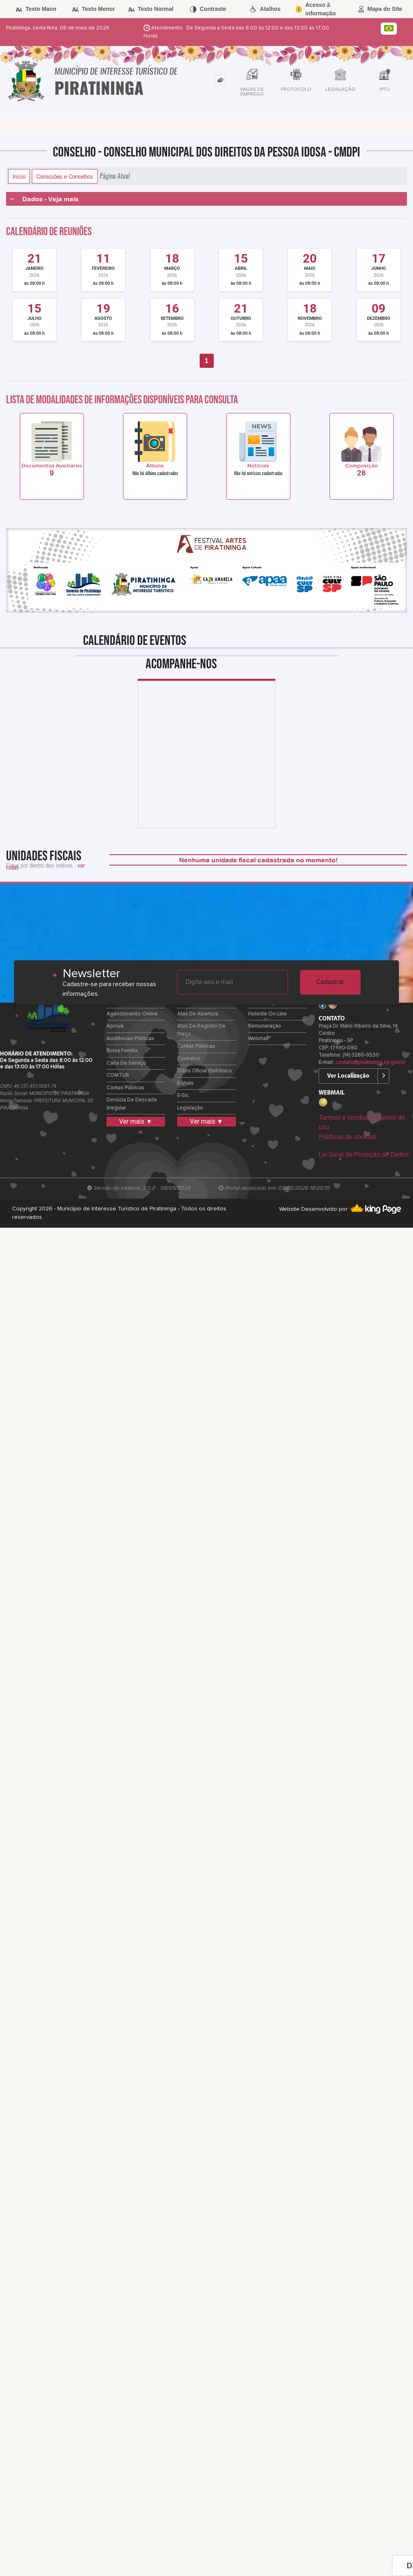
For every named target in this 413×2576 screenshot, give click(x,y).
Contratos (188, 1059)
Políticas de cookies (347, 1137)
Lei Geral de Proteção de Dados (364, 1154)
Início (19, 176)
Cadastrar (330, 982)
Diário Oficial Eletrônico (204, 1071)
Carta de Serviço (126, 1063)
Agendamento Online (132, 1014)
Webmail (258, 1038)
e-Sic (183, 1095)
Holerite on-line (267, 1014)
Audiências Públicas (130, 1038)
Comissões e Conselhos (64, 176)
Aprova (114, 1026)
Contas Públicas (125, 1088)
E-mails (185, 1083)
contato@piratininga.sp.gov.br (370, 1062)
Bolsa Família (122, 1050)
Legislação (190, 1108)
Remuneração (264, 1026)
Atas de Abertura (197, 1014)
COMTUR (117, 1075)
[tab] (220, 80)
